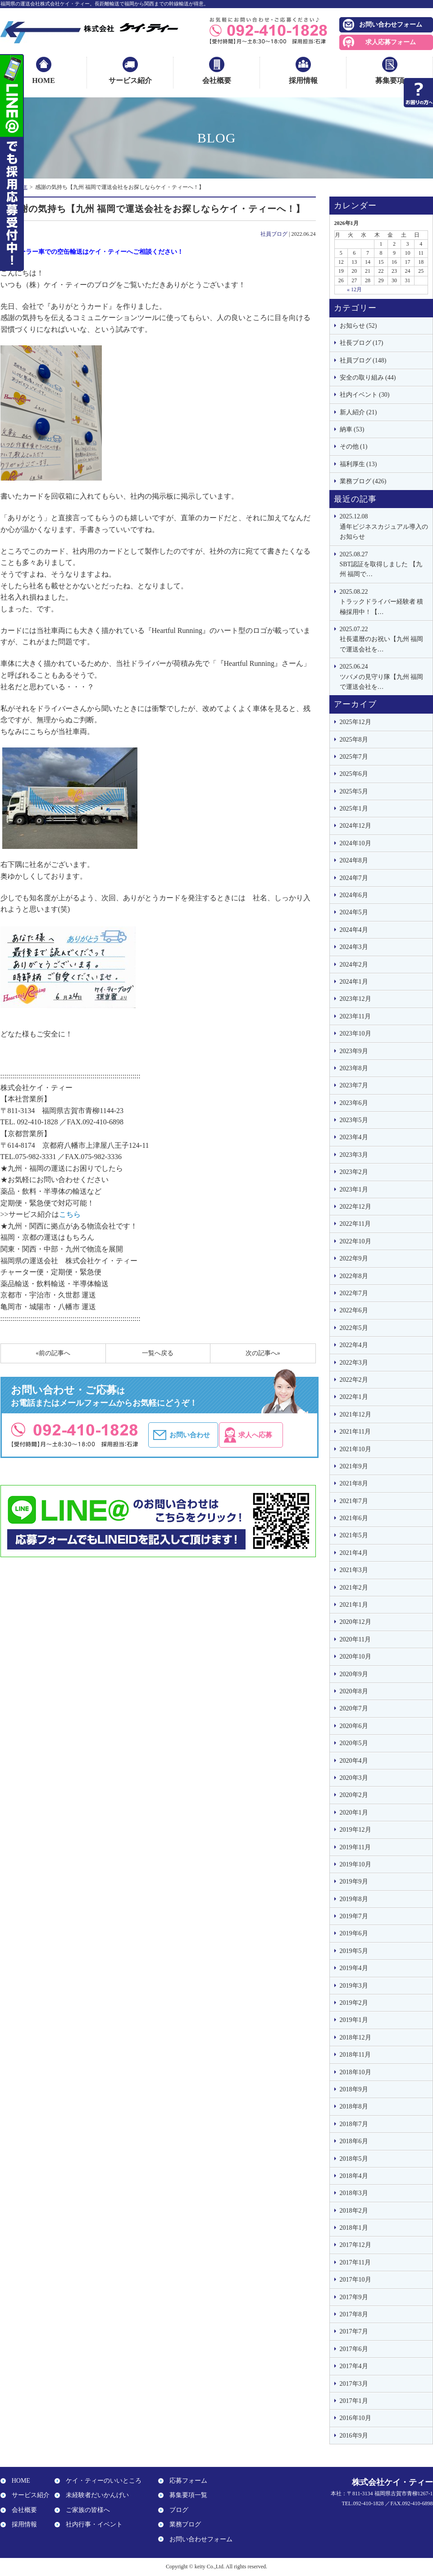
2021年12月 (355, 1414)
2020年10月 (355, 1656)
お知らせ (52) (358, 325)
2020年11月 (355, 1639)
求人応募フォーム (390, 42)
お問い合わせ (193, 1435)
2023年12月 (355, 998)
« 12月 (354, 289)
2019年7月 (354, 1916)
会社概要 (216, 80)
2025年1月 (354, 808)
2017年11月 (355, 2262)
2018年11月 (355, 2054)
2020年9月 (354, 1674)
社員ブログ (273, 234)
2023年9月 (354, 1051)
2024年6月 (354, 895)
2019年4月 (354, 1968)
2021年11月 (355, 1431)
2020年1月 (354, 1812)
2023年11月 (355, 1016)
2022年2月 (354, 1379)
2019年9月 (354, 1881)
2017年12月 (355, 2244)
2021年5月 (354, 1535)
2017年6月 (354, 2349)
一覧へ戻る (157, 1353)
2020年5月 (354, 1743)
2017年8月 (354, 2314)
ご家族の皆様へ (86, 2510)
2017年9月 (354, 2297)
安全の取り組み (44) (368, 377)
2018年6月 (354, 2141)
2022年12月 (355, 1206)
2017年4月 (354, 2366)
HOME (43, 80)
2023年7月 (354, 1085)
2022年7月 (354, 1293)
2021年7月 (354, 1501)
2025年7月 (354, 756)
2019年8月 (354, 1899)
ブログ (176, 2510)
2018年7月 (354, 2124)
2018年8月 (354, 2106)
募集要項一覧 (186, 2495)
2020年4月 (354, 1760)
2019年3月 (354, 1985)
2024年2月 (354, 964)
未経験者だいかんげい (95, 2495)
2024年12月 (355, 825)
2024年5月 (354, 912)
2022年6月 (354, 1310)
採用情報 (303, 80)
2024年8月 (354, 860)
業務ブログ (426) (363, 481)
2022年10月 (355, 1241)
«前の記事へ (53, 1353)
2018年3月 (354, 2193)
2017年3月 (354, 2383)
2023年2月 (354, 1172)
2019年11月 (355, 1847)
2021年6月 (354, 1518)
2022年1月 (354, 1396)
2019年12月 (355, 1829)
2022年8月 (354, 1276)
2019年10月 (355, 1864)
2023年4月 (354, 1137)
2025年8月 (354, 739)
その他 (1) (354, 446)
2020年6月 (354, 1726)
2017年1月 (354, 2400)
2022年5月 (354, 1328)
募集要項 (389, 80)
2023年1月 (354, 1189)
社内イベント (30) (365, 394)
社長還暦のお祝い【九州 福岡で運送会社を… (384, 638)
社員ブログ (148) (363, 360)
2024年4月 (354, 929)
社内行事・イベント (92, 2524)
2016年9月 (354, 2435)
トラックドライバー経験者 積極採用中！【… (384, 601)
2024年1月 (354, 981)
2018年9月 (354, 2089)
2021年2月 (354, 1587)
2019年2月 (354, 2002)
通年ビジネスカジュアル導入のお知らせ (384, 526)
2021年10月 (355, 1449)
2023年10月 (355, 1033)
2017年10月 (355, 2279)
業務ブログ (183, 2524)
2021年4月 (354, 1552)
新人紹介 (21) (358, 412)
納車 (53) (352, 429)
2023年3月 (354, 1154)
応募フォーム (186, 2480)
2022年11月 (355, 1223)
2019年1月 (354, 2020)
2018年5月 (354, 2158)
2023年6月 (354, 1103)
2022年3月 (354, 1362)
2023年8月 (354, 1068)
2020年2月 (354, 1795)
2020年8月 (354, 1691)
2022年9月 (354, 1258)
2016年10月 (355, 2418)
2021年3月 (354, 1570)
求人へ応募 (274, 1435)
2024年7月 (354, 878)
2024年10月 (355, 843)
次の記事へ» (263, 1353)
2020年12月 (355, 1621)
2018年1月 (354, 2227)
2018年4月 (354, 2176)
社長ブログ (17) (361, 342)
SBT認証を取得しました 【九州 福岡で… (384, 564)
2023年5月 (354, 1120)
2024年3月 (354, 947)
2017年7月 (354, 2331)
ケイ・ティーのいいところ (101, 2480)
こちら (70, 1214)
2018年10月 (355, 2072)
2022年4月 (354, 1345)
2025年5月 (354, 791)
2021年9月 (354, 1466)
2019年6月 (354, 1933)
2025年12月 (355, 722)
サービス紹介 (130, 80)
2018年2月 (354, 2210)
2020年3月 (354, 1777)
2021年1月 (354, 1604)
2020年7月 (354, 1708)
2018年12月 (355, 2037)
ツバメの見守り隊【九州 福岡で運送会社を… (384, 676)
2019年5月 (354, 1951)
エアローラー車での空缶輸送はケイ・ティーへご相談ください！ (91, 251)
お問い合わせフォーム (390, 24)
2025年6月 (354, 773)
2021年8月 (354, 1483)
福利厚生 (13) (358, 464)
